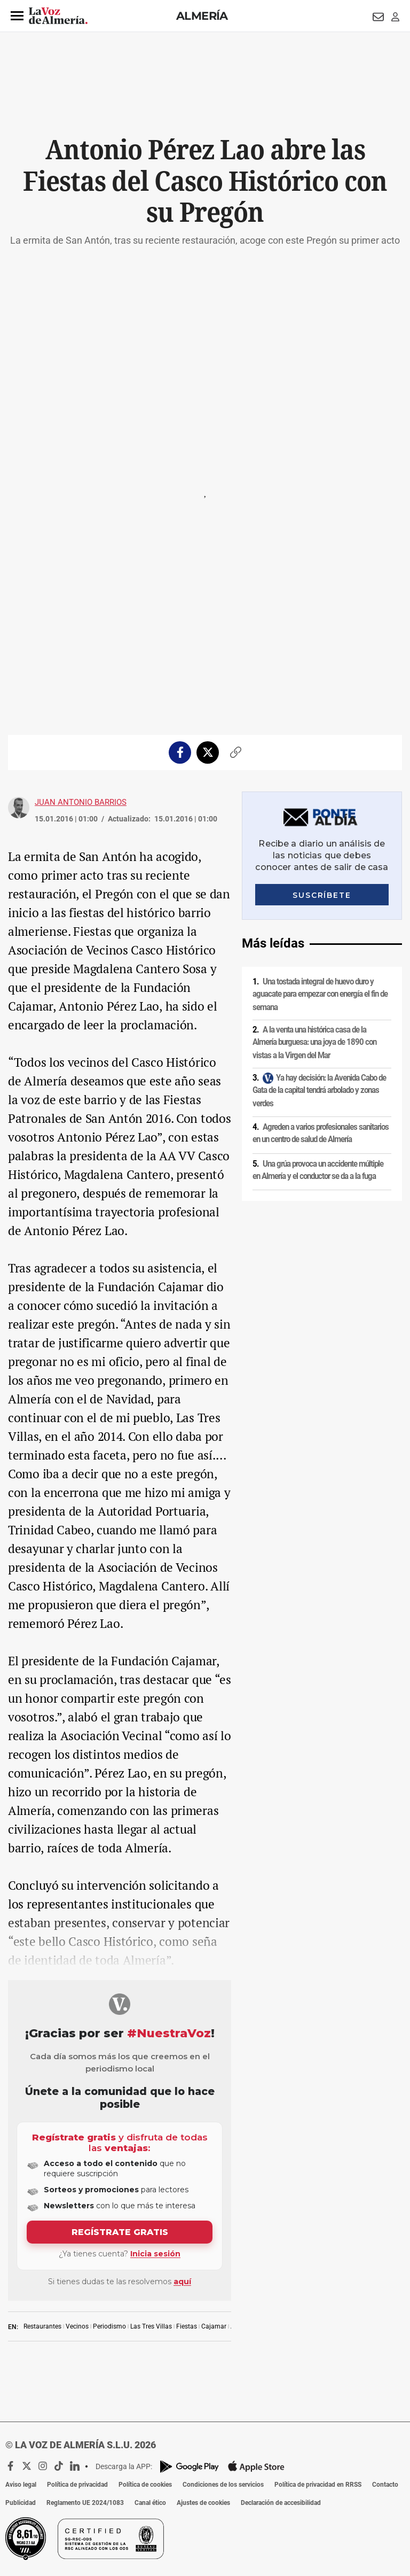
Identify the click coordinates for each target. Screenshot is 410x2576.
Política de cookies (145, 2484)
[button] (17, 16)
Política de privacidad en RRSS (317, 2484)
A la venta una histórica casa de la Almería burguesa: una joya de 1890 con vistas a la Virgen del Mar (314, 1042)
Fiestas (186, 2326)
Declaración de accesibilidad (281, 2503)
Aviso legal (20, 2484)
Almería (202, 15)
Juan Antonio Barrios (81, 802)
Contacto (385, 2484)
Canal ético (150, 2503)
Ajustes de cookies (203, 2503)
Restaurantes (42, 2326)
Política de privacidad (77, 2484)
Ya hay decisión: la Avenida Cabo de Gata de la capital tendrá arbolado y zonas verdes (319, 1090)
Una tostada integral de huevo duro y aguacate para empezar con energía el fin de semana (320, 994)
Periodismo (109, 2326)
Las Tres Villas (151, 2326)
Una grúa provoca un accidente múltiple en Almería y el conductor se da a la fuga (318, 1170)
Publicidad (20, 2503)
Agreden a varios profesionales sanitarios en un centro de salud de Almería (321, 1133)
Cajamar (213, 2326)
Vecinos (77, 2326)
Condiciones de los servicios (223, 2484)
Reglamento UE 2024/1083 (85, 2503)
